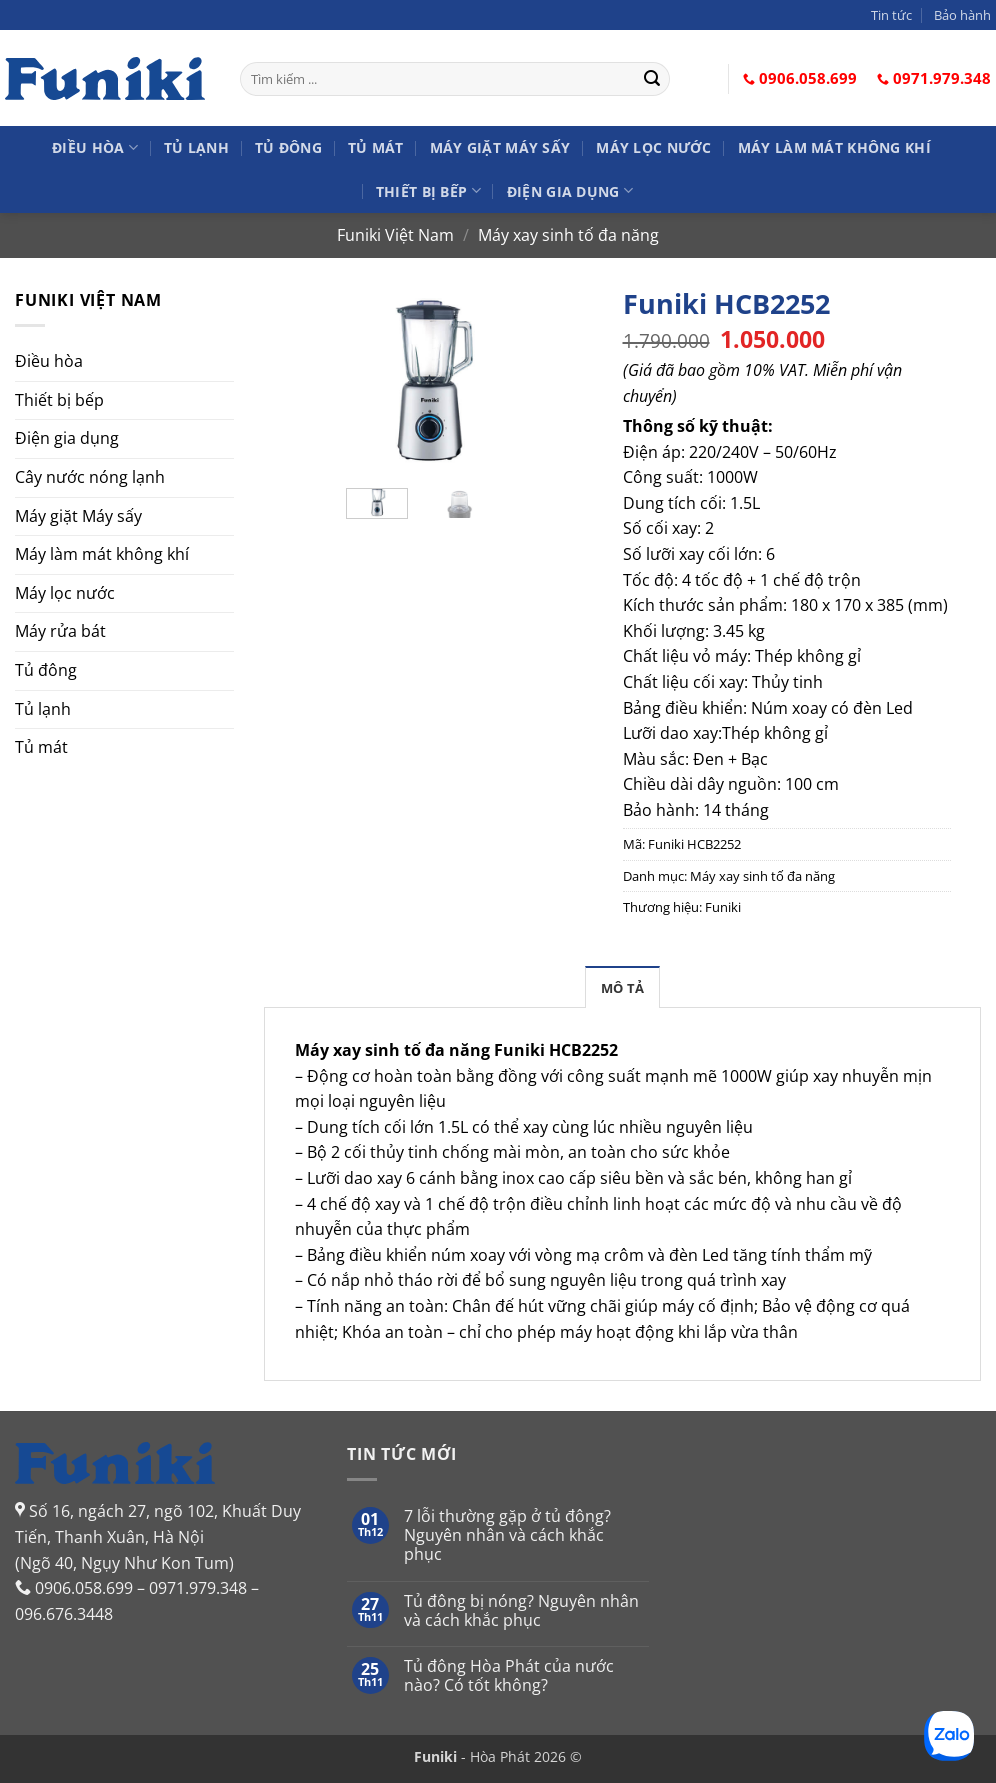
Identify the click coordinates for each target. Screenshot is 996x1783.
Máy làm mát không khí (834, 147)
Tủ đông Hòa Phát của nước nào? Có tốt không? (509, 1676)
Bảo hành (962, 15)
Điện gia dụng (570, 190)
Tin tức (891, 15)
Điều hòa (95, 147)
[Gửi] (652, 79)
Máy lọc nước (653, 147)
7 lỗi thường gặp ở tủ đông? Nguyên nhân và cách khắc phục (507, 1536)
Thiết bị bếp (428, 190)
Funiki (723, 907)
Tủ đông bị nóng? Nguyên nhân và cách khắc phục (521, 1611)
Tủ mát (376, 147)
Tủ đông (288, 147)
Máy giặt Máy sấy (500, 147)
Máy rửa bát (60, 631)
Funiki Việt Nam (395, 235)
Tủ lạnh (196, 147)
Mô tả (622, 988)
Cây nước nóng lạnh (90, 477)
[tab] (622, 987)
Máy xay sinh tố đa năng (568, 235)
